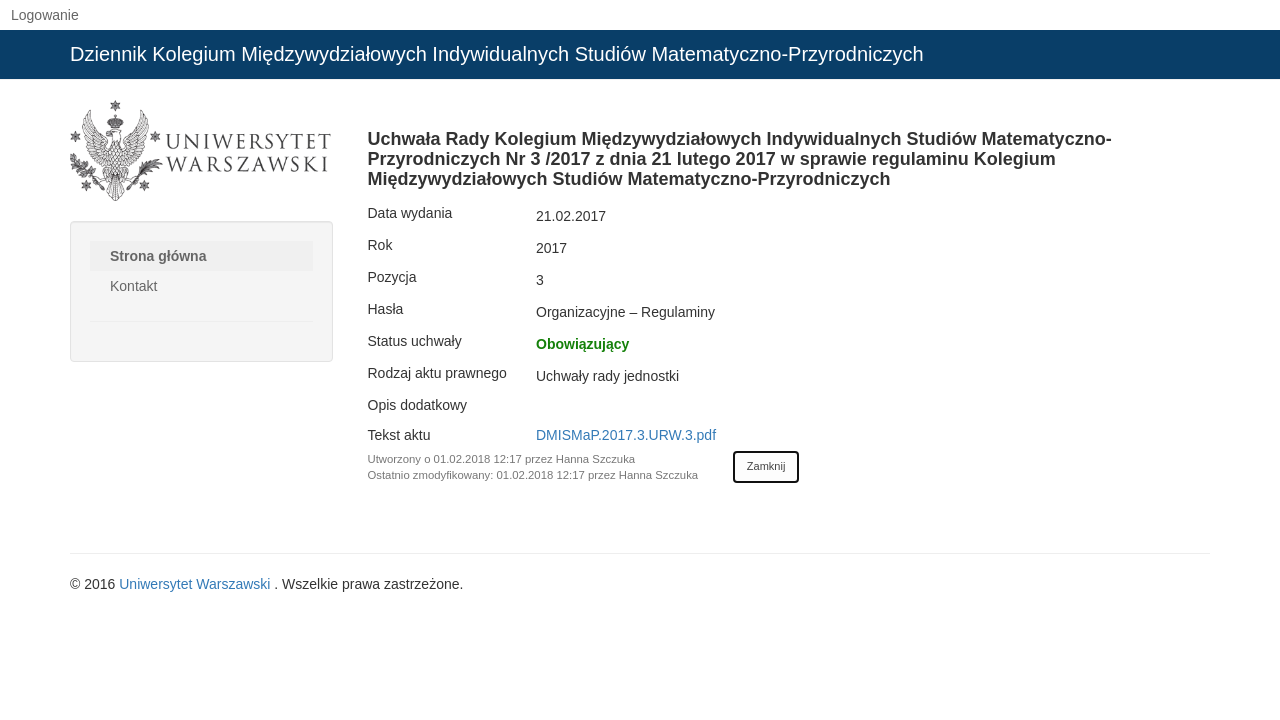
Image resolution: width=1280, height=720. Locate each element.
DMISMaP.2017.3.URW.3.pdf (626, 435)
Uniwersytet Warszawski (196, 584)
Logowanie (45, 15)
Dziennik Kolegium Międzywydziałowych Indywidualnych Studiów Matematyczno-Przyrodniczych (497, 54)
